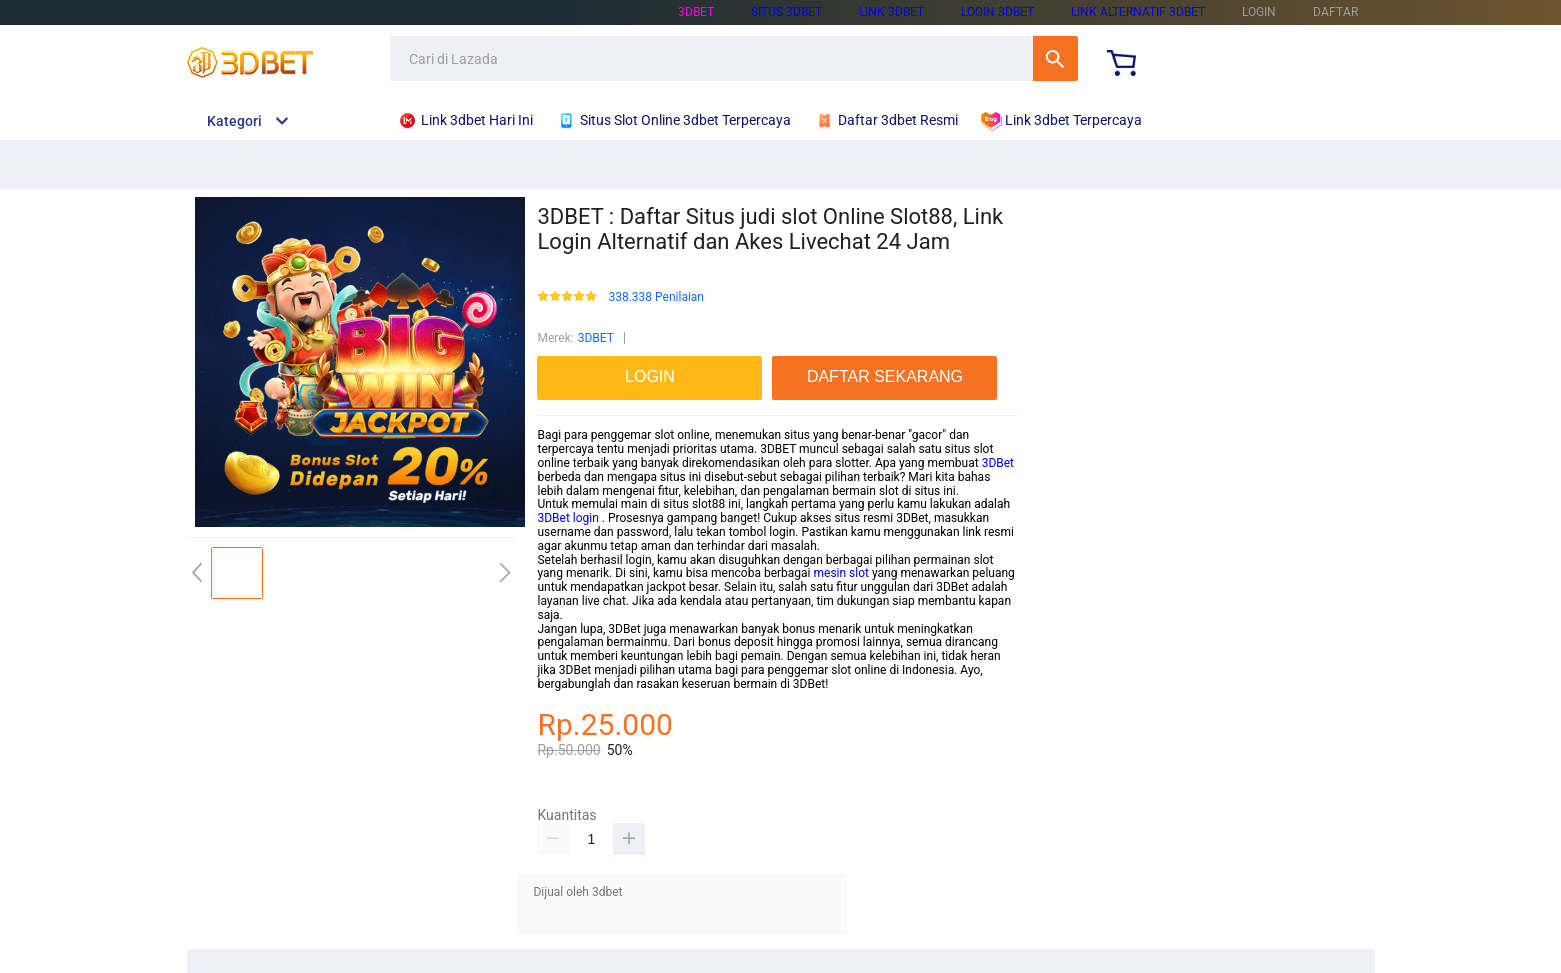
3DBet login (567, 518)
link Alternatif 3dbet (1138, 12)
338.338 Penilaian (656, 297)
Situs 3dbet (786, 12)
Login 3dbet (997, 12)
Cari (1055, 58)
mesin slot (841, 573)
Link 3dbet (891, 12)
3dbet (696, 12)
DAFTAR (1335, 12)
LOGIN (1259, 12)
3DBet (998, 463)
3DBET (596, 338)
